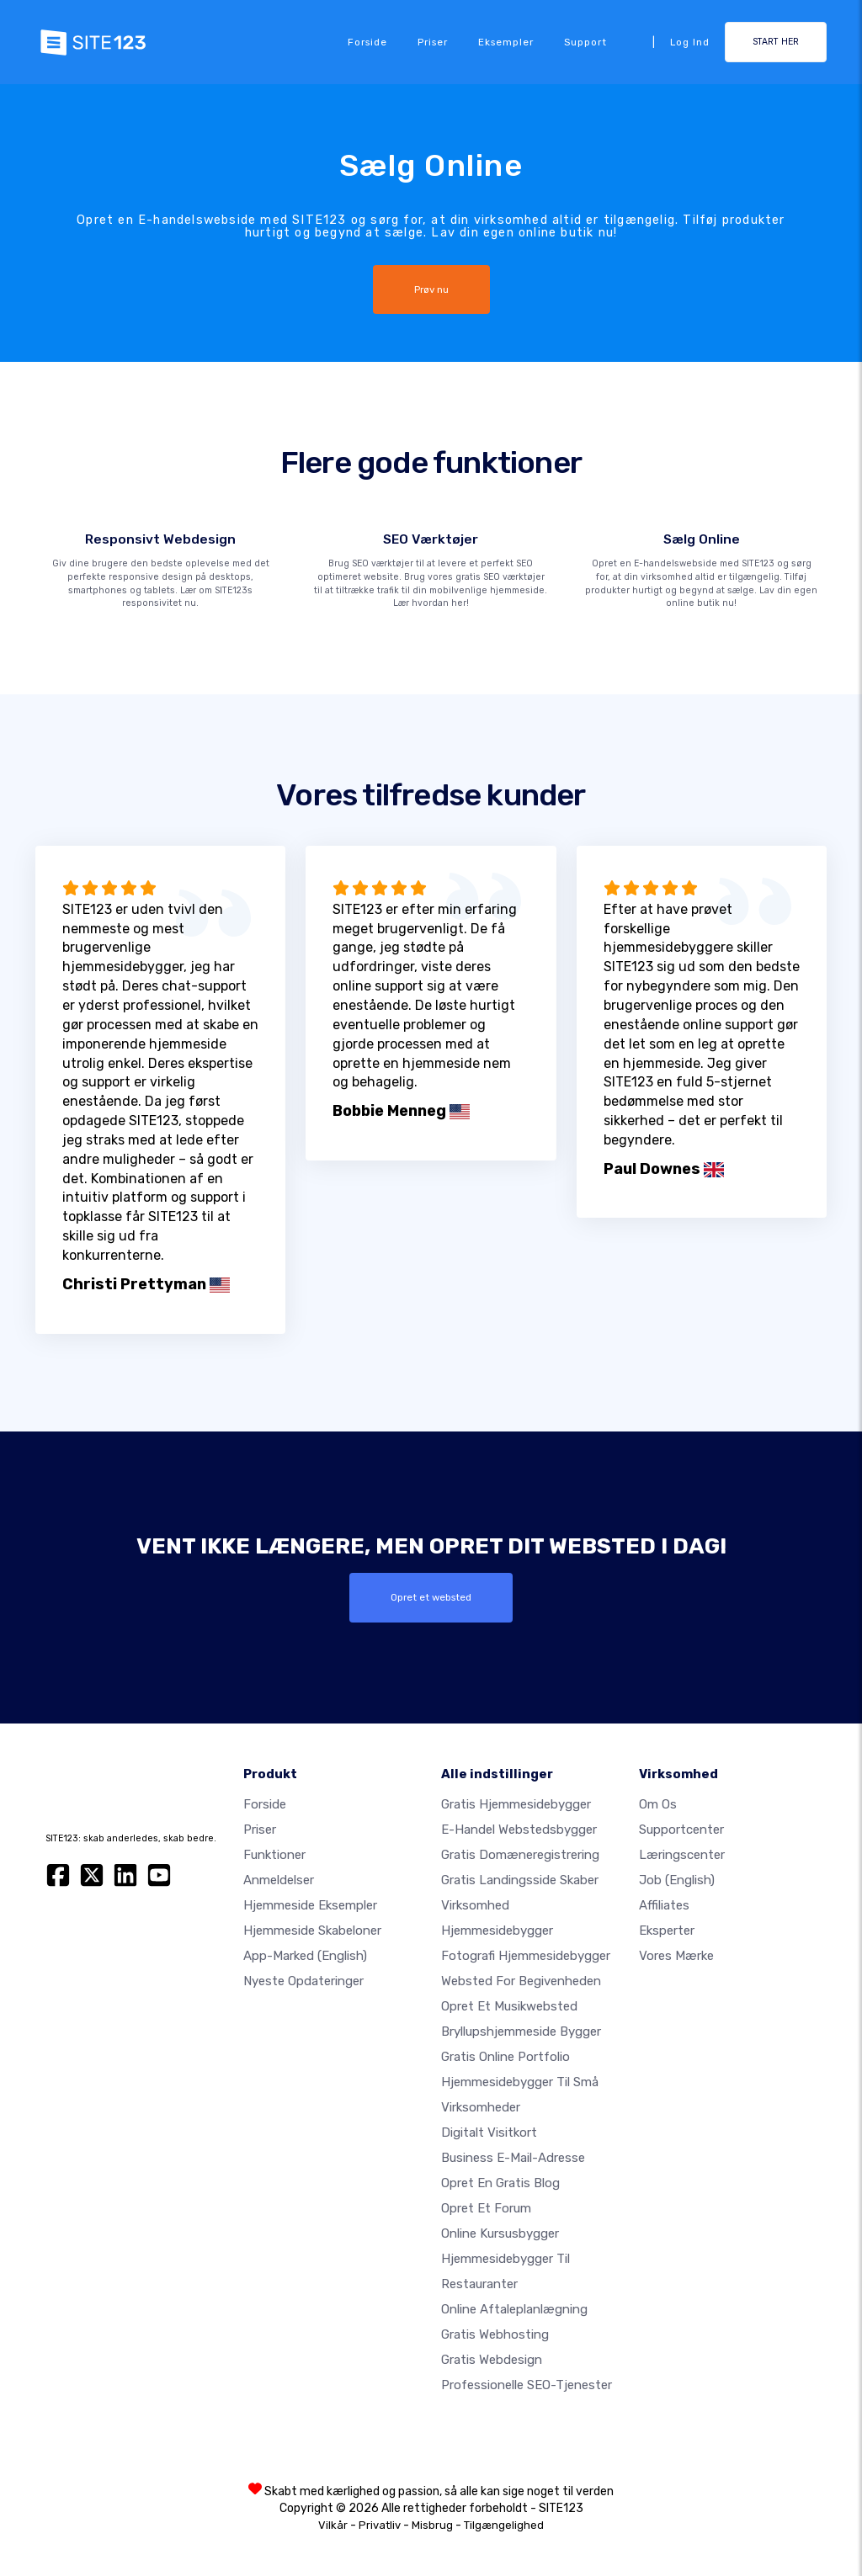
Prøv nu (431, 289)
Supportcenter (681, 1829)
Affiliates (664, 1905)
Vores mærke (676, 1955)
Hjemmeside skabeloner (312, 1930)
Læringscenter (682, 1854)
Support (585, 42)
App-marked (305, 1955)
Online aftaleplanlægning (514, 2309)
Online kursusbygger (500, 2233)
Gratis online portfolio (505, 2056)
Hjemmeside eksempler (310, 1905)
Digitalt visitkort (489, 2132)
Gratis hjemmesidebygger (516, 1804)
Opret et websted (431, 1597)
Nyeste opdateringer (303, 1981)
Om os (658, 1804)
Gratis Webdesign (491, 2359)
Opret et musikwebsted (509, 2006)
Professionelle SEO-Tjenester (526, 2385)
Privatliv (380, 2525)
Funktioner (274, 1854)
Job (677, 1880)
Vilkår (333, 2525)
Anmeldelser (278, 1880)
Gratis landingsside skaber (520, 1880)
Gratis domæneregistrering (520, 1854)
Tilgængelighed (504, 2525)
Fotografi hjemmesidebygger (525, 1955)
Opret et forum (486, 2208)
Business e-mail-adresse (513, 2157)
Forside (367, 42)
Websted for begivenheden (521, 1981)
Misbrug (432, 2525)
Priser (433, 42)
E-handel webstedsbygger (519, 1829)
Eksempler (506, 42)
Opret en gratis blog (500, 2183)
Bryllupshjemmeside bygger (521, 2031)
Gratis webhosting (495, 2334)
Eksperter (666, 1930)
